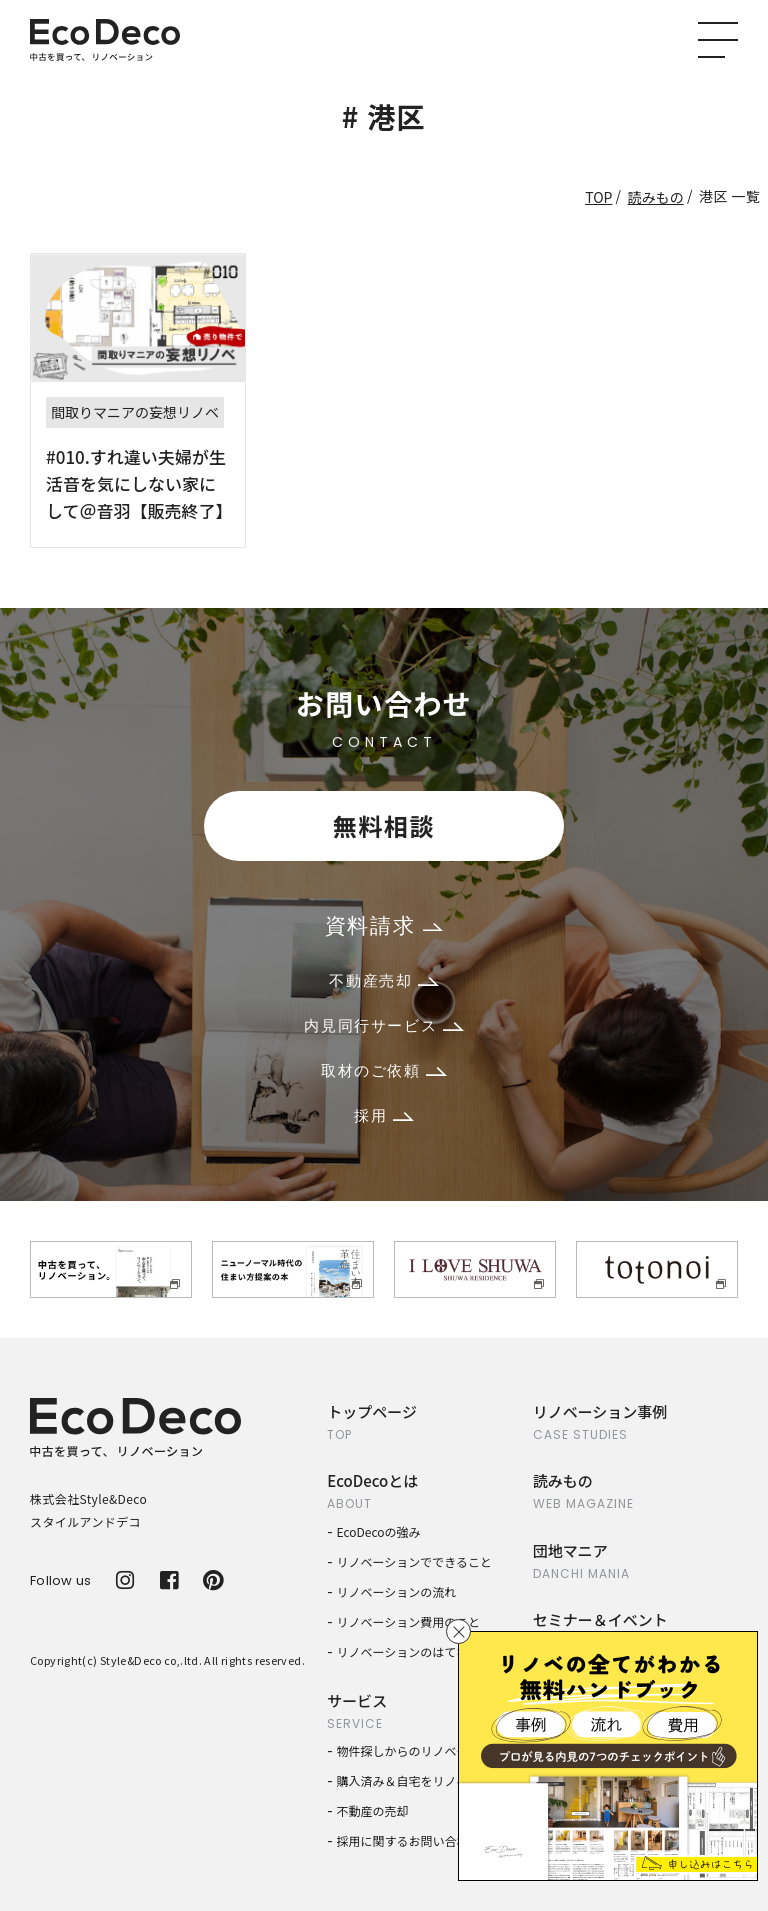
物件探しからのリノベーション (421, 1750)
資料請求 (384, 925)
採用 (383, 1115)
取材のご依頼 (384, 1070)
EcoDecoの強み (379, 1531)
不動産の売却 (373, 1810)
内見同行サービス (383, 1025)
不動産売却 (383, 980)
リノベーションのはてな (403, 1651)
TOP (598, 197)
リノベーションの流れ (397, 1591)
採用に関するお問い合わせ (409, 1840)
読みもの (656, 197)
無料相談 (384, 825)
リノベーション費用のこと (409, 1621)
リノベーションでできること (415, 1561)
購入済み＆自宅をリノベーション (427, 1780)
